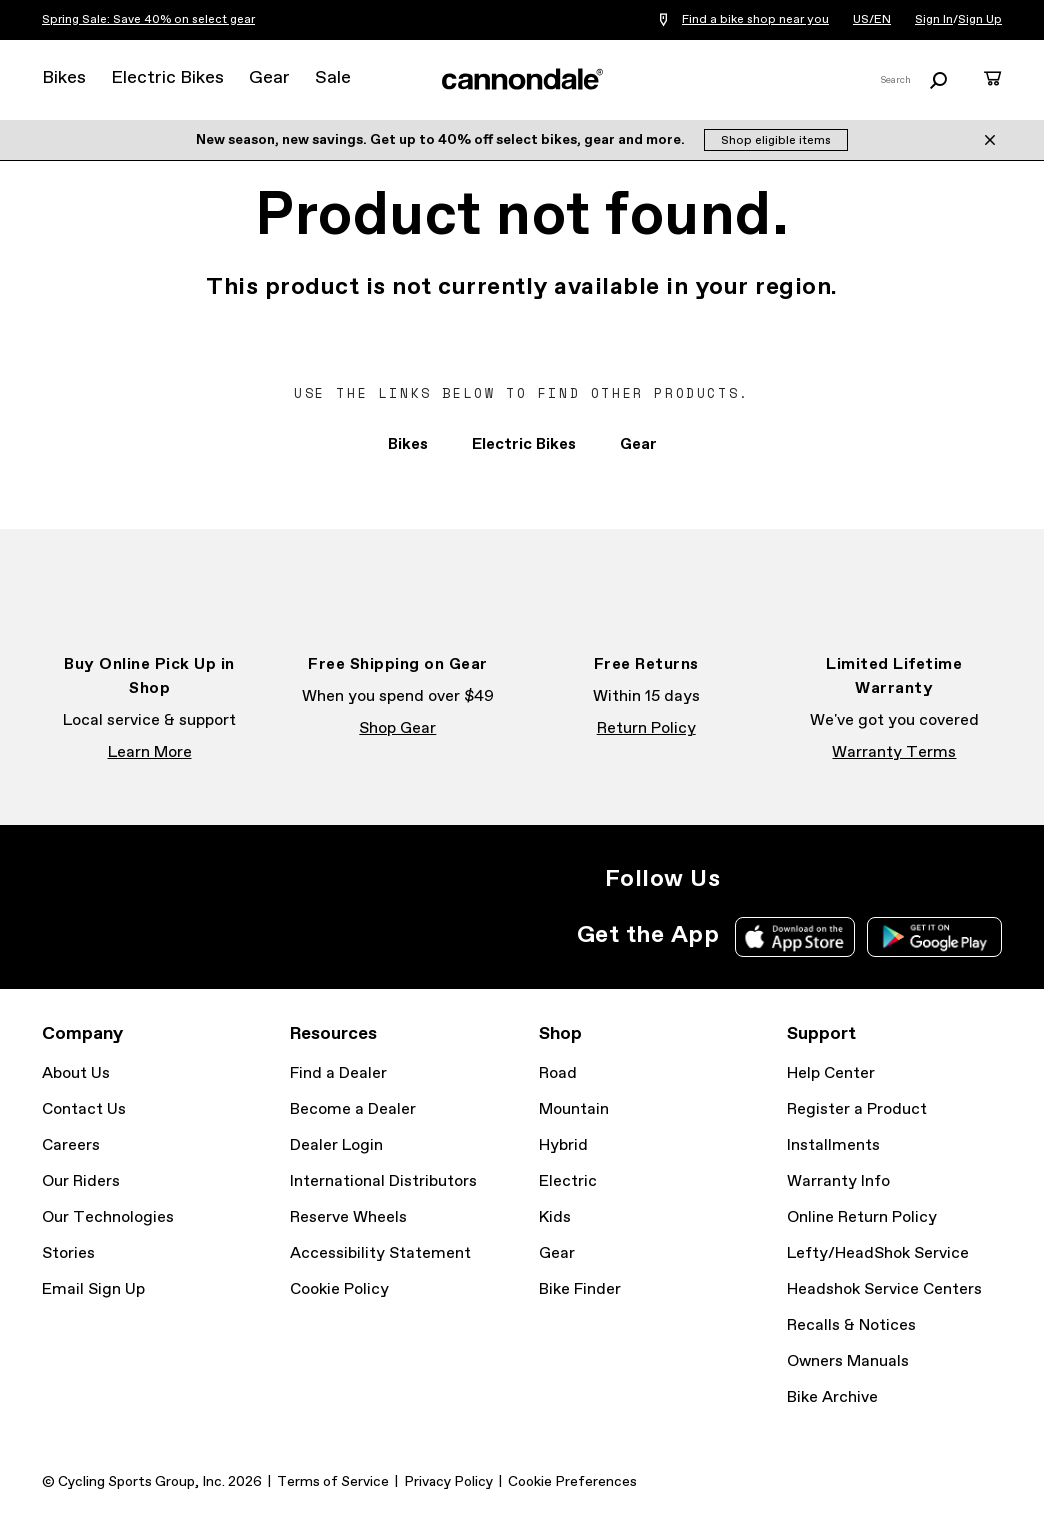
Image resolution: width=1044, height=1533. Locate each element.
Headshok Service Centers (884, 1289)
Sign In (934, 20)
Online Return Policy (862, 1217)
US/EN (872, 20)
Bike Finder (580, 1289)
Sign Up (980, 20)
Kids (555, 1217)
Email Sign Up (93, 1289)
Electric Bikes (167, 78)
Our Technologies (108, 1217)
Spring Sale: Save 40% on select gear (148, 20)
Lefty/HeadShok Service (878, 1253)
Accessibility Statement (380, 1253)
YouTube (880, 879)
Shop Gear (397, 728)
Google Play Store (934, 937)
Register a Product (857, 1109)
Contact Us (84, 1109)
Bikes (64, 78)
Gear (269, 78)
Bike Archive (832, 1397)
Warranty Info (838, 1181)
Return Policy (646, 728)
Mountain (574, 1109)
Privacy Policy (448, 1482)
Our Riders (81, 1181)
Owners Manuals (848, 1361)
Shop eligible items (776, 141)
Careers (71, 1145)
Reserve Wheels (348, 1217)
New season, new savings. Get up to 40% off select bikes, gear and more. (442, 140)
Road (558, 1073)
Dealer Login (336, 1145)
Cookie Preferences (572, 1482)
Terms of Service (333, 1482)
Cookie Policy (339, 1289)
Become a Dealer (353, 1109)
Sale (333, 78)
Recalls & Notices (851, 1325)
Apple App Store (795, 937)
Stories (68, 1253)
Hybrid (563, 1145)
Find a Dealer (338, 1073)
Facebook (792, 879)
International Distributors (383, 1181)
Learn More (150, 752)
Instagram (748, 879)
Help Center (831, 1073)
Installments (833, 1145)
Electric (568, 1181)
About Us (76, 1073)
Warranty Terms (894, 752)
